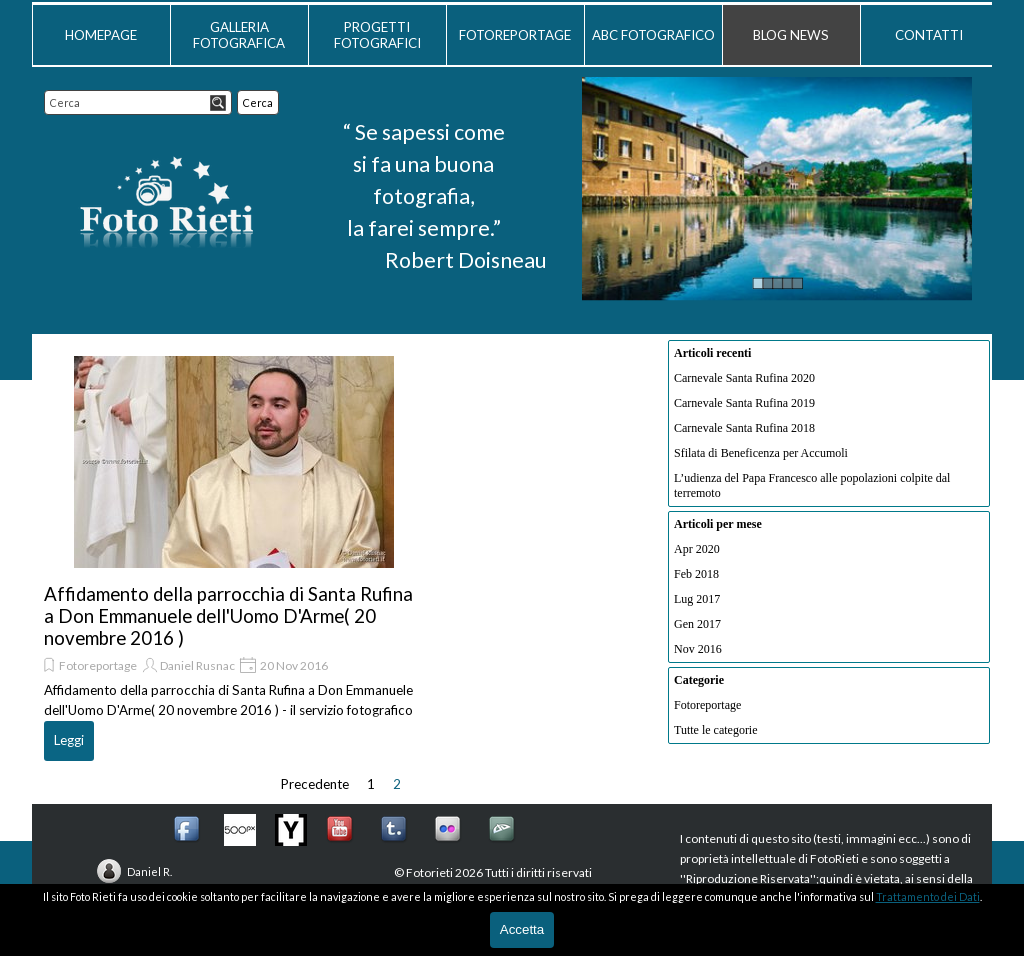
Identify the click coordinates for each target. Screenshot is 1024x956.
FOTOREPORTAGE (515, 35)
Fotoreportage (98, 665)
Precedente (315, 784)
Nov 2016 (698, 649)
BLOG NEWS (791, 35)
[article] (234, 556)
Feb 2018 (696, 574)
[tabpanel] (423, 196)
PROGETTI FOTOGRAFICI (377, 35)
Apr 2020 (697, 549)
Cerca (258, 102)
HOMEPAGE (101, 35)
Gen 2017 (697, 624)
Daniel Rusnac (197, 665)
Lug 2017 (697, 599)
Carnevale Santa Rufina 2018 (744, 428)
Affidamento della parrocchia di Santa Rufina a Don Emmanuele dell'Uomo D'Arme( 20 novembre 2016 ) (228, 616)
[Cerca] (138, 102)
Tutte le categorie (716, 730)
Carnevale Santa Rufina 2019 (744, 403)
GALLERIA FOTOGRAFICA (239, 35)
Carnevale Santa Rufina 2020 (744, 378)
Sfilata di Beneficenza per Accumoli (761, 453)
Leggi (69, 740)
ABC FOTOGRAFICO (653, 35)
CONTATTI (929, 35)
